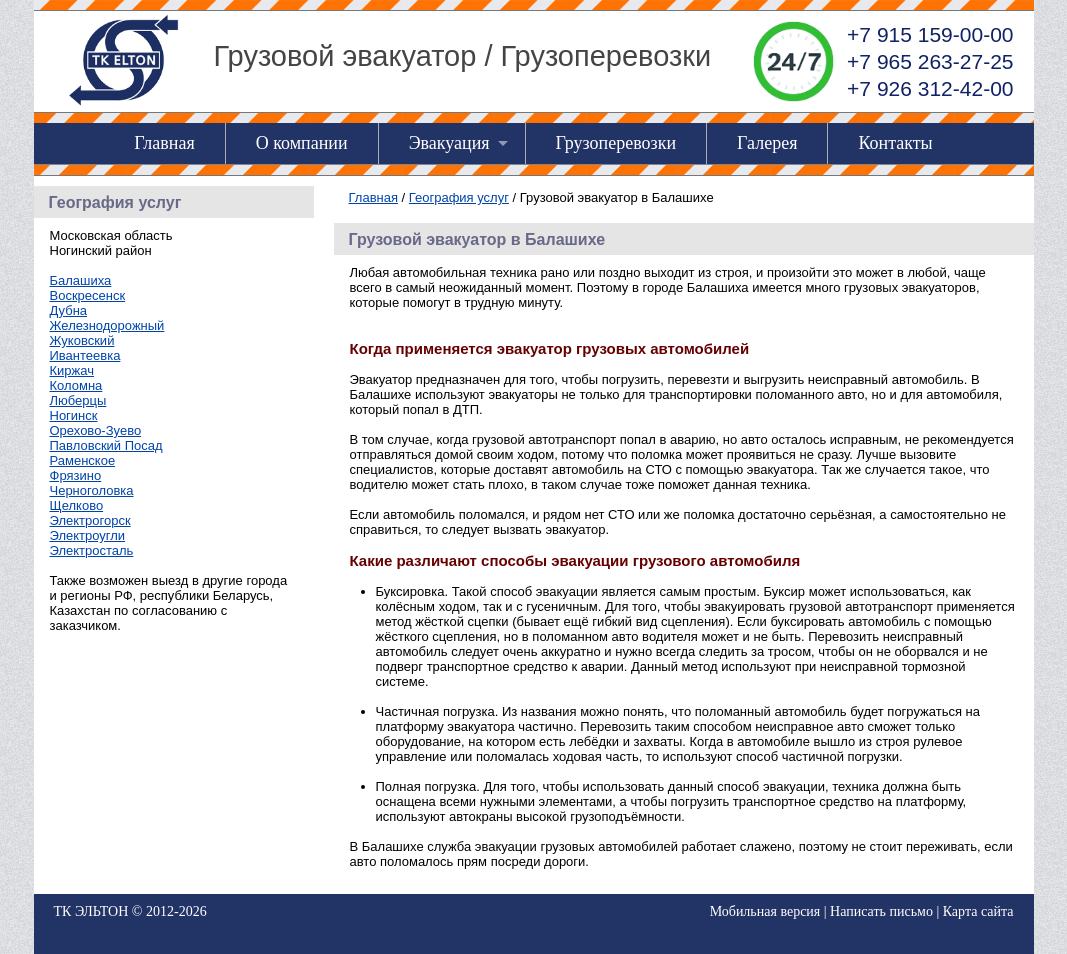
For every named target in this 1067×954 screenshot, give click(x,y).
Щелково (77, 505)
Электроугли (88, 535)
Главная (164, 143)
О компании (302, 143)
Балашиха (81, 280)
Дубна (69, 310)
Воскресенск (88, 295)
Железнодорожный (107, 325)
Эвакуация (449, 143)
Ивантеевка (85, 355)
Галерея (767, 143)
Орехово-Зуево (96, 430)
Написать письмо (881, 911)
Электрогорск (90, 520)
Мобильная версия (765, 911)
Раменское (83, 460)
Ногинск (74, 415)
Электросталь (92, 550)
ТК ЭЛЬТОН (91, 911)
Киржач (72, 370)
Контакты (895, 143)
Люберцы (78, 400)
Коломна (76, 385)
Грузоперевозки (616, 143)
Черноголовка (92, 490)
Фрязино (76, 475)
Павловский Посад (106, 445)
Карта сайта (978, 911)
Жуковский (82, 340)
